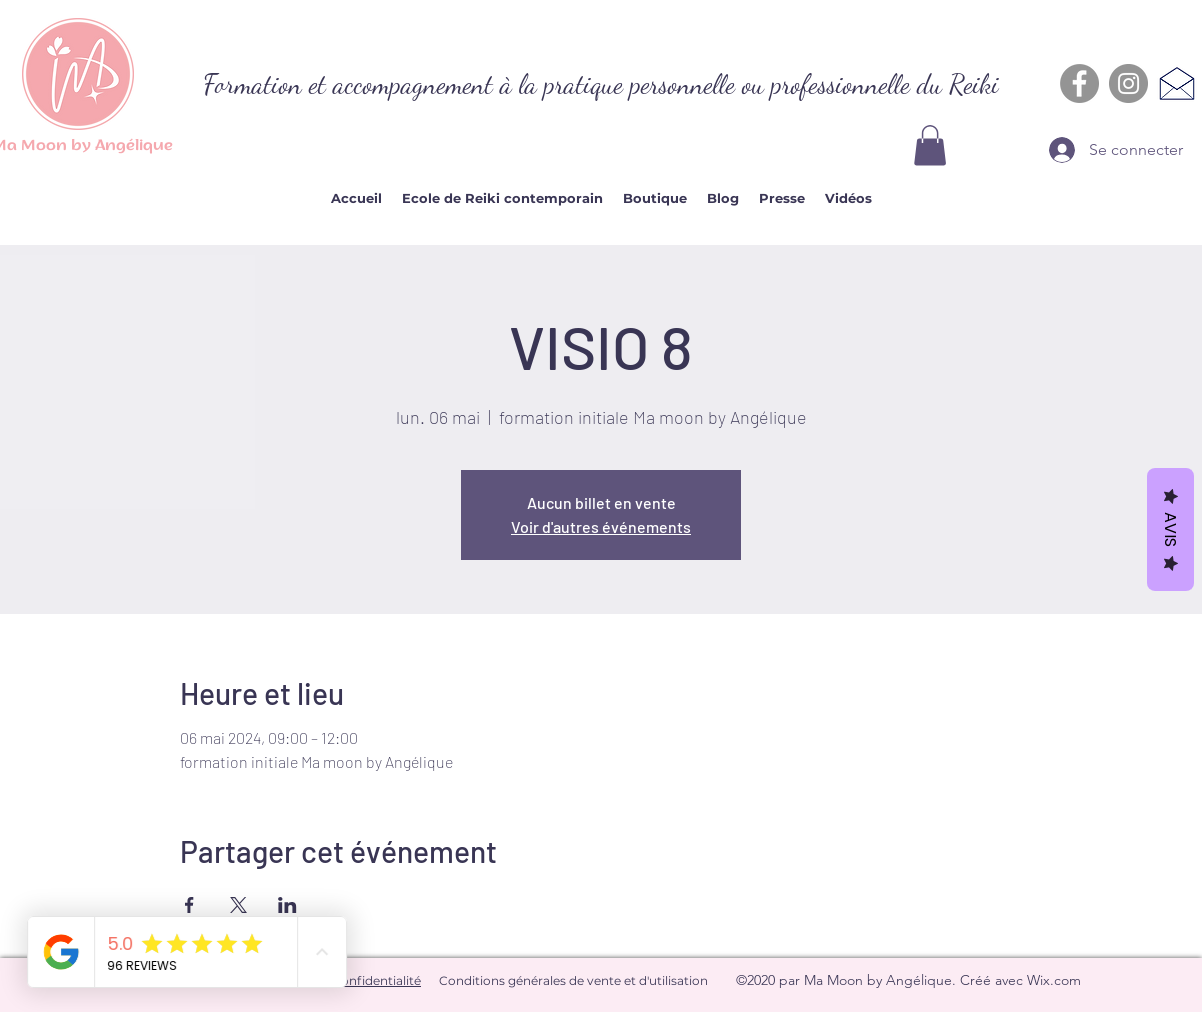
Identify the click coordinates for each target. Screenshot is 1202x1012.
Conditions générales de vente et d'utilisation (573, 980)
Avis (1170, 529)
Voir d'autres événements (601, 526)
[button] (930, 145)
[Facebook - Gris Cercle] (1079, 83)
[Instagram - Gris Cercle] (1128, 83)
